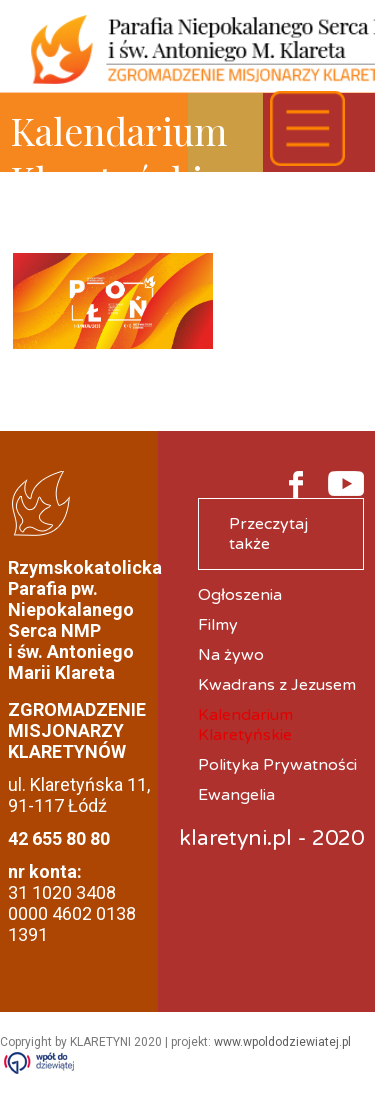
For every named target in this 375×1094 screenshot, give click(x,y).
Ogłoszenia (240, 595)
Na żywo (231, 655)
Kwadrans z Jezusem (277, 685)
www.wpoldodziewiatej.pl (282, 1042)
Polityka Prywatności (277, 765)
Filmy (218, 625)
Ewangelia (236, 795)
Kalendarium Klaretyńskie (245, 725)
